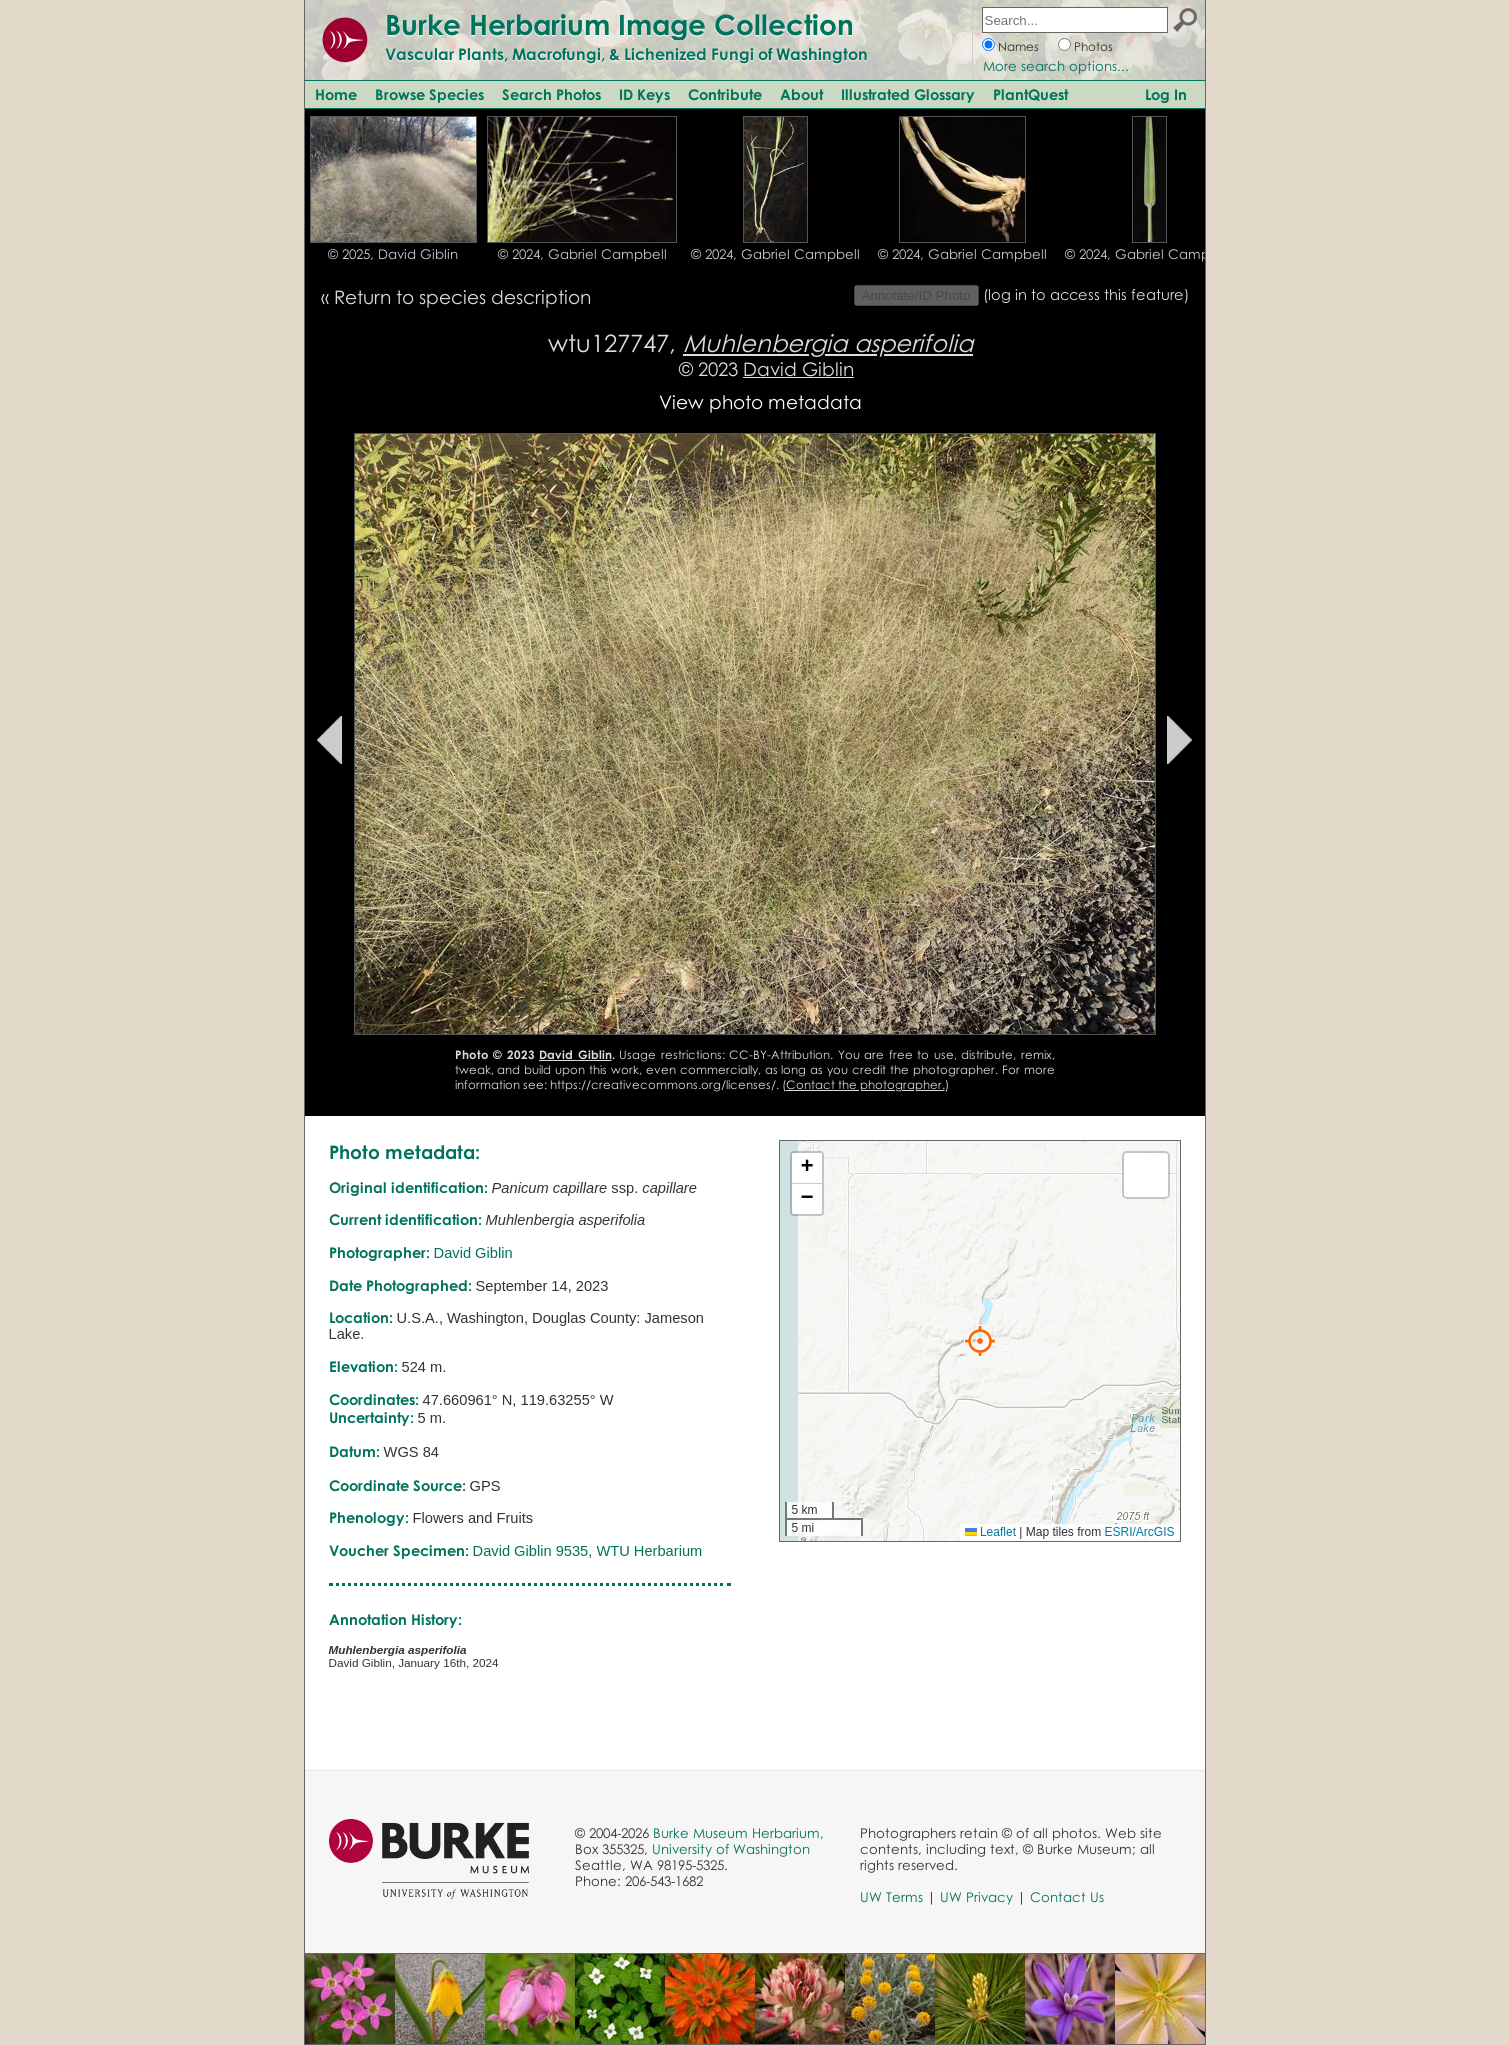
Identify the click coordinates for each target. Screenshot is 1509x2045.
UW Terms (891, 1897)
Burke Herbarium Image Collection (619, 24)
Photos (1093, 46)
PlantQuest (1030, 94)
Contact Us (1067, 1897)
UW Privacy (976, 1897)
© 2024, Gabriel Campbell (582, 254)
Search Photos (551, 94)
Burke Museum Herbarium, (738, 1833)
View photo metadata (760, 401)
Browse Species (429, 94)
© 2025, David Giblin (393, 254)
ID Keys (644, 94)
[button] (980, 1341)
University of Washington (731, 1849)
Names (1018, 46)
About (801, 94)
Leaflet (990, 1532)
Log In (1166, 94)
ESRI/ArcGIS (1139, 1532)
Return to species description (462, 296)
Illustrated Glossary (908, 94)
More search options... (1056, 66)
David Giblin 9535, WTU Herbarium (588, 1551)
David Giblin (798, 368)
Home (336, 94)
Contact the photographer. (865, 1084)
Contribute (725, 94)
